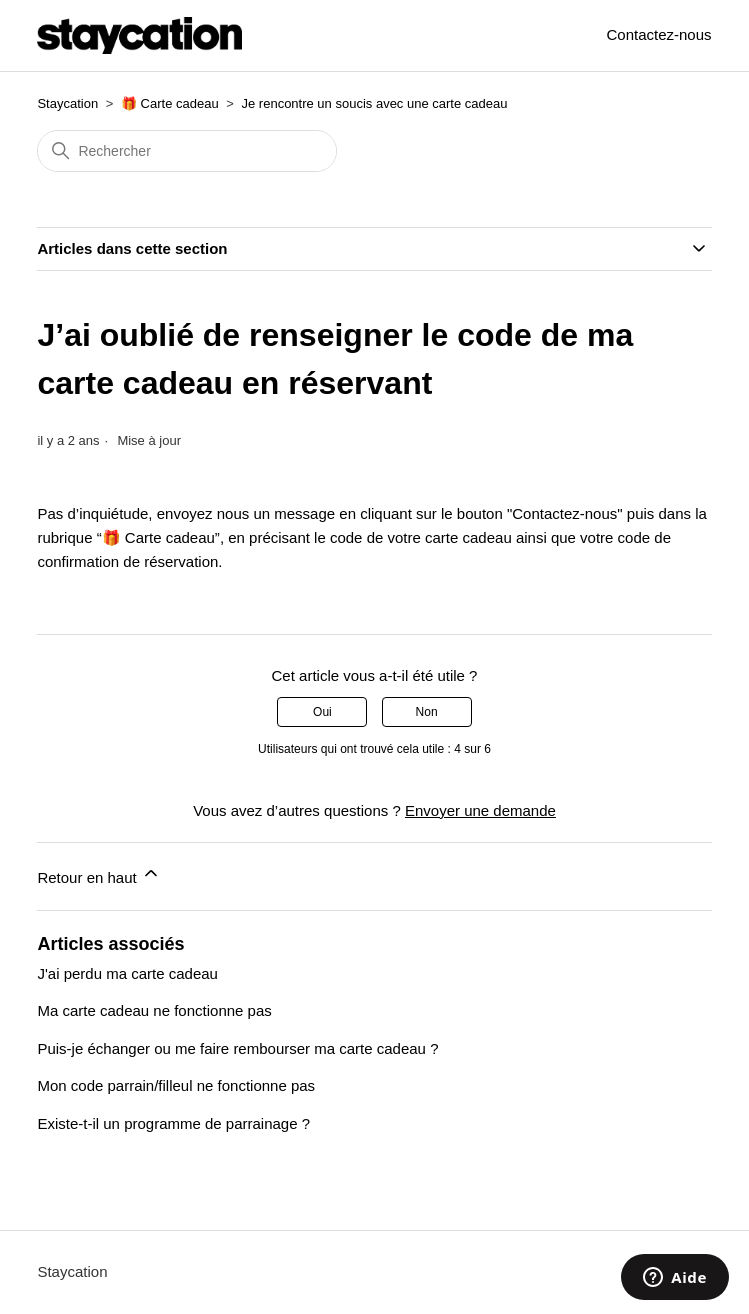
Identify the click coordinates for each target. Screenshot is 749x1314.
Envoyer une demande (480, 810)
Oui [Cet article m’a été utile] (322, 712)
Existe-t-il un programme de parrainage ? (173, 1123)
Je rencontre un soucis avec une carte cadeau (375, 103)
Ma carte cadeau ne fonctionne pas (154, 1010)
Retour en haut (98, 874)
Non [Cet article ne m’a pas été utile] (427, 712)
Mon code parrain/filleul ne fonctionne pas (176, 1085)
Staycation (67, 103)
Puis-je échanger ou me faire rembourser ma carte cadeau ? (237, 1048)
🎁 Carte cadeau (170, 103)
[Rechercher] (187, 151)
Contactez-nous (659, 34)
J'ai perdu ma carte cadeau (127, 973)
